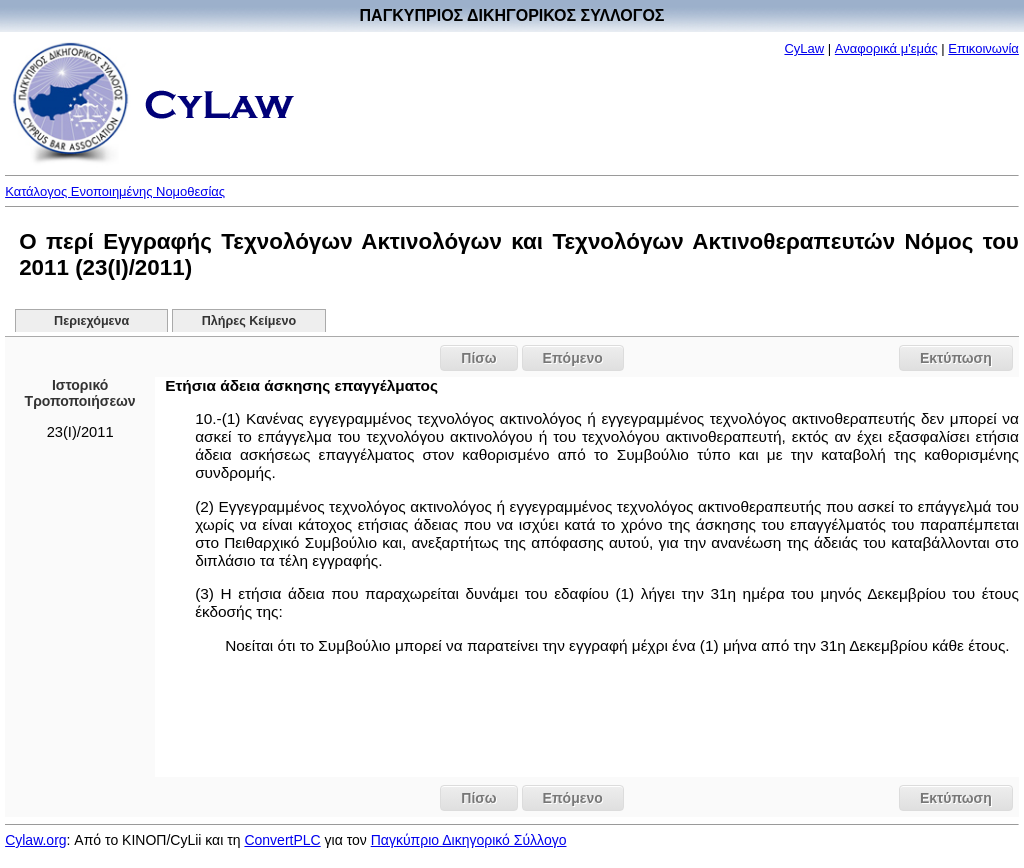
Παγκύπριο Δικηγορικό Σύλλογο (469, 840)
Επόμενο (573, 358)
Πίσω (478, 358)
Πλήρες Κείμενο (249, 321)
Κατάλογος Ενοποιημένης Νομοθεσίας (115, 191)
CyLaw (804, 48)
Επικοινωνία (983, 48)
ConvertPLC (282, 840)
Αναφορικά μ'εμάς (886, 48)
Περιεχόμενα (91, 321)
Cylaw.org (35, 840)
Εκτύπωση (956, 358)
